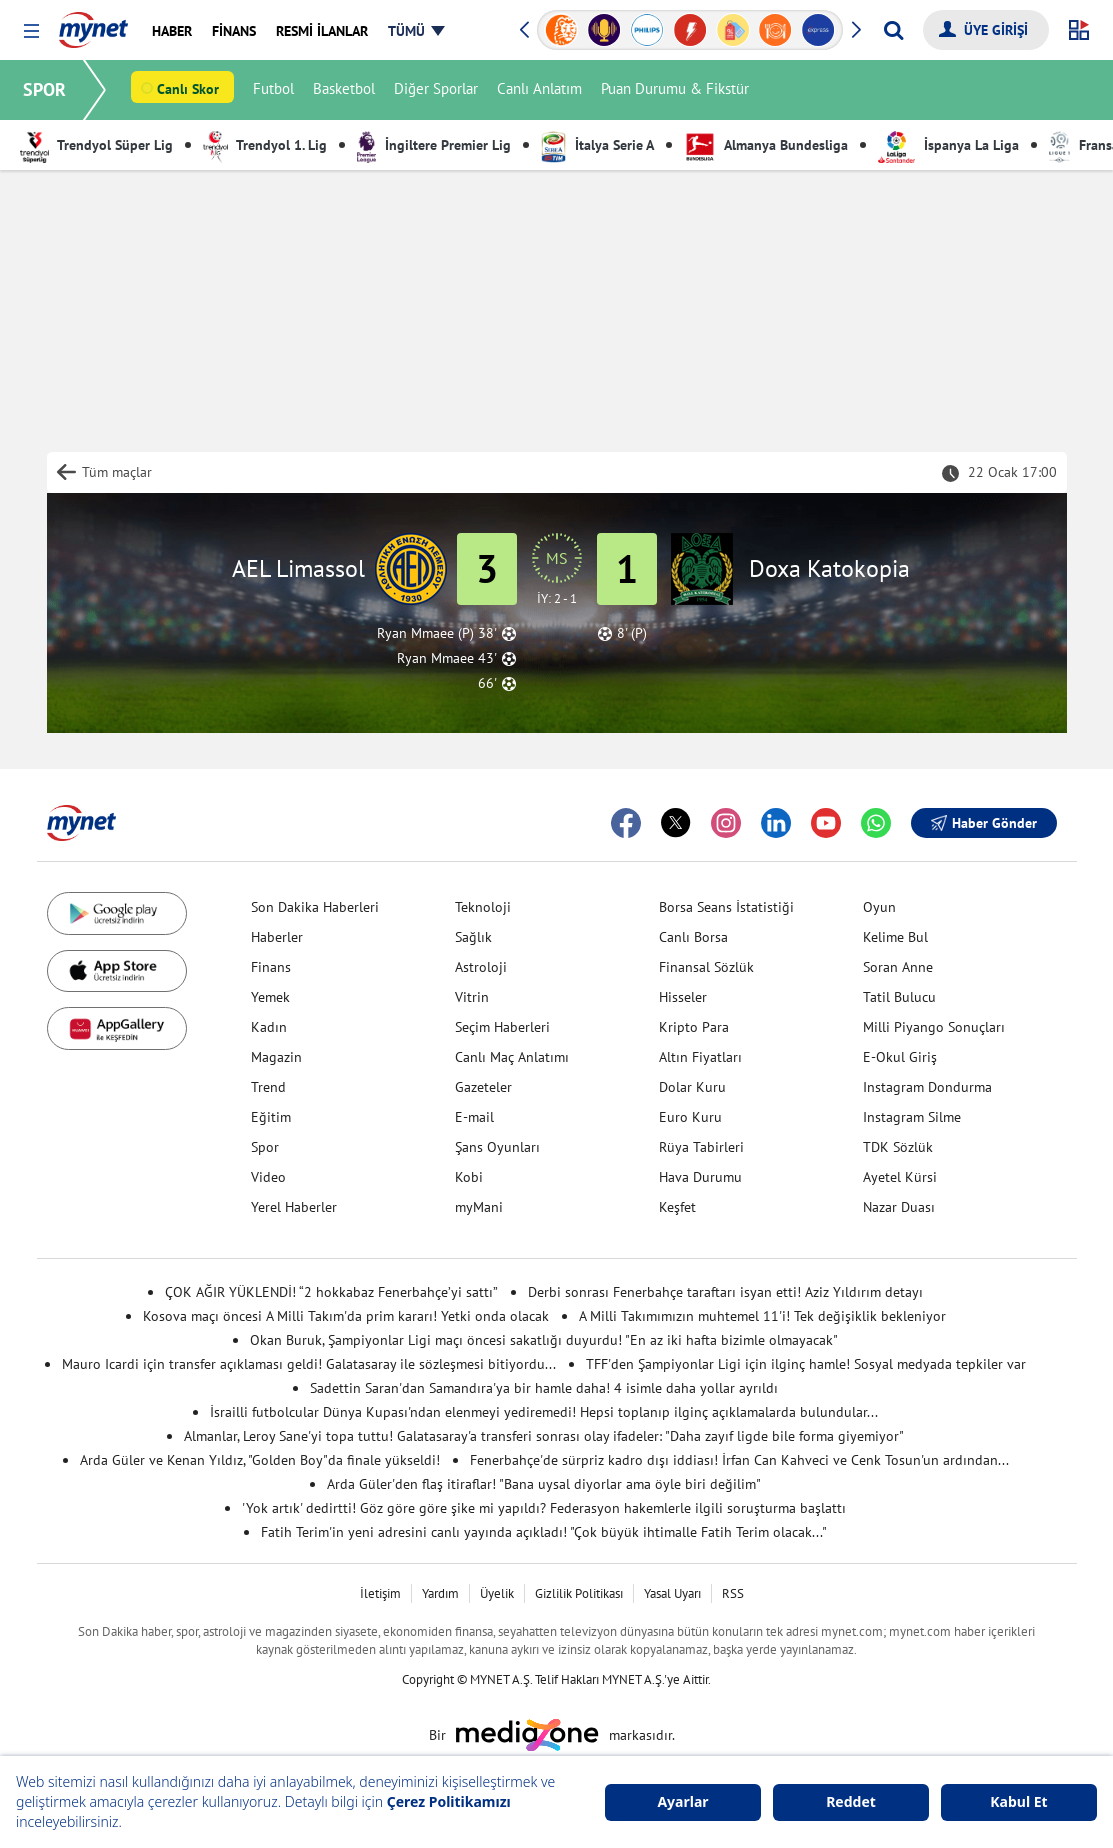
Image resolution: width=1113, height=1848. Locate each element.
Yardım (440, 1593)
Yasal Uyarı (672, 1593)
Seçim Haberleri (502, 1027)
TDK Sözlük (898, 1147)
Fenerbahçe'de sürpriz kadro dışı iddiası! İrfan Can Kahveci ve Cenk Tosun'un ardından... (739, 1460)
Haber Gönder (984, 823)
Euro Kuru (690, 1117)
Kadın (269, 1027)
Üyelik (497, 1593)
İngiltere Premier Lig (434, 145)
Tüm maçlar (117, 472)
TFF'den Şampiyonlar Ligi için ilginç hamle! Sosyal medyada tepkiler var (806, 1364)
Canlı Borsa (693, 937)
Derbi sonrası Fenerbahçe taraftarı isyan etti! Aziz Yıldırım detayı (725, 1292)
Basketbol (345, 90)
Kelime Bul (895, 937)
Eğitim (271, 1117)
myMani (479, 1207)
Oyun (879, 907)
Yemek (270, 997)
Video (268, 1177)
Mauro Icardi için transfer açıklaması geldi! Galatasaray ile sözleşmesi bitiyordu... (309, 1364)
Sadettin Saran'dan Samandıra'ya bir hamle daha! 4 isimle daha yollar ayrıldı (544, 1388)
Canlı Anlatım (540, 90)
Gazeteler (483, 1087)
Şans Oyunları (497, 1147)
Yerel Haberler (294, 1207)
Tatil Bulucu (899, 997)
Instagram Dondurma (927, 1087)
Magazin (276, 1057)
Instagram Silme (912, 1117)
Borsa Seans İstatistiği (726, 907)
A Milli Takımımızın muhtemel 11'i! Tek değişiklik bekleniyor (762, 1316)
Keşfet (677, 1207)
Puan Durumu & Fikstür (676, 90)
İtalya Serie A (597, 145)
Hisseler (683, 997)
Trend (268, 1087)
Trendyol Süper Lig (96, 145)
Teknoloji (483, 907)
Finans (271, 967)
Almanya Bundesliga (766, 145)
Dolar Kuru (692, 1087)
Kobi (469, 1177)
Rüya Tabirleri (701, 1147)
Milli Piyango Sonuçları (934, 1027)
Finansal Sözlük (706, 967)
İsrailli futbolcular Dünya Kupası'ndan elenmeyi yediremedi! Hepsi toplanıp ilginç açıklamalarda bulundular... (544, 1412)
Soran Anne (898, 967)
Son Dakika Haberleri (315, 907)
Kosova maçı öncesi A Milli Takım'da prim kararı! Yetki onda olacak (346, 1316)
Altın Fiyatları (700, 1057)
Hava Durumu (700, 1177)
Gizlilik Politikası (579, 1593)
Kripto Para (694, 1027)
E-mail (474, 1117)
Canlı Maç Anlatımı (512, 1057)
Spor (265, 1147)
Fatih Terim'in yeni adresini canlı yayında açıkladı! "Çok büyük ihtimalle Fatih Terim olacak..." (544, 1532)
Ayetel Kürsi (900, 1177)
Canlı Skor (189, 91)
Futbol (274, 90)
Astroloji (481, 967)
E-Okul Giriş (900, 1057)
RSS (733, 1593)
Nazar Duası (899, 1207)
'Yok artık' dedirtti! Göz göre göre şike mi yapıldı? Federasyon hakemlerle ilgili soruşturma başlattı (544, 1508)
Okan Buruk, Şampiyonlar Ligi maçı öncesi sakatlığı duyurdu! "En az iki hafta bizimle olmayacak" (544, 1340)
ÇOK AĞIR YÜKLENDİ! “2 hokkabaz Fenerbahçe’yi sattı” (331, 1292)
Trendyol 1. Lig (265, 145)
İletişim (380, 1593)
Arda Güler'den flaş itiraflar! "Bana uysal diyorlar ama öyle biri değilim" (544, 1484)
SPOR (45, 89)
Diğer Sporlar (437, 90)
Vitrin (472, 997)
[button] (31, 31)
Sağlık (473, 937)
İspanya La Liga (948, 145)
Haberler (277, 937)
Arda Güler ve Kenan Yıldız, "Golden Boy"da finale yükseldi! (260, 1460)
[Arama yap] (893, 30)
